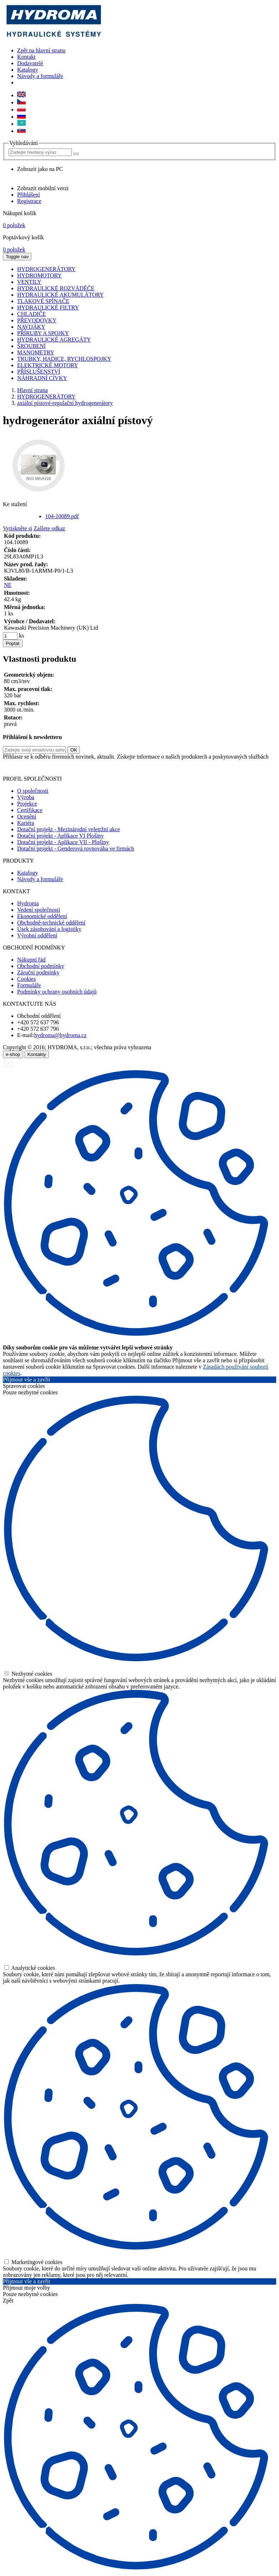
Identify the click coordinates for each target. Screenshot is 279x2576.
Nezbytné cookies (28, 1674)
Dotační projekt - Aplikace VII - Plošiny (63, 842)
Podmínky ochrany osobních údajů (57, 992)
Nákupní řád (31, 960)
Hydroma (28, 903)
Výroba (25, 797)
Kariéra (25, 823)
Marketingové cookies (33, 2262)
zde (264, 767)
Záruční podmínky (38, 972)
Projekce (27, 804)
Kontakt (26, 57)
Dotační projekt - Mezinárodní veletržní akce (68, 829)
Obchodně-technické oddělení (51, 923)
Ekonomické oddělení (42, 916)
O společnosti (33, 791)
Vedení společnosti (38, 910)
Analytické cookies (29, 1968)
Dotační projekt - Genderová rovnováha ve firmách (75, 848)
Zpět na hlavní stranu (41, 50)
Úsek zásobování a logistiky (49, 929)
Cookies (26, 979)
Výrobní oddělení (37, 935)
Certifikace (29, 810)
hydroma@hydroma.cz (60, 1035)
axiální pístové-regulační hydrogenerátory (65, 403)
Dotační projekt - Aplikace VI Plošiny (60, 836)
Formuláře (29, 985)
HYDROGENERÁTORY (46, 397)
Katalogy (27, 70)
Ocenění (26, 816)
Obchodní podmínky (40, 966)
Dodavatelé (30, 63)
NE (7, 585)
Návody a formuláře (40, 76)
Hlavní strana (32, 390)
